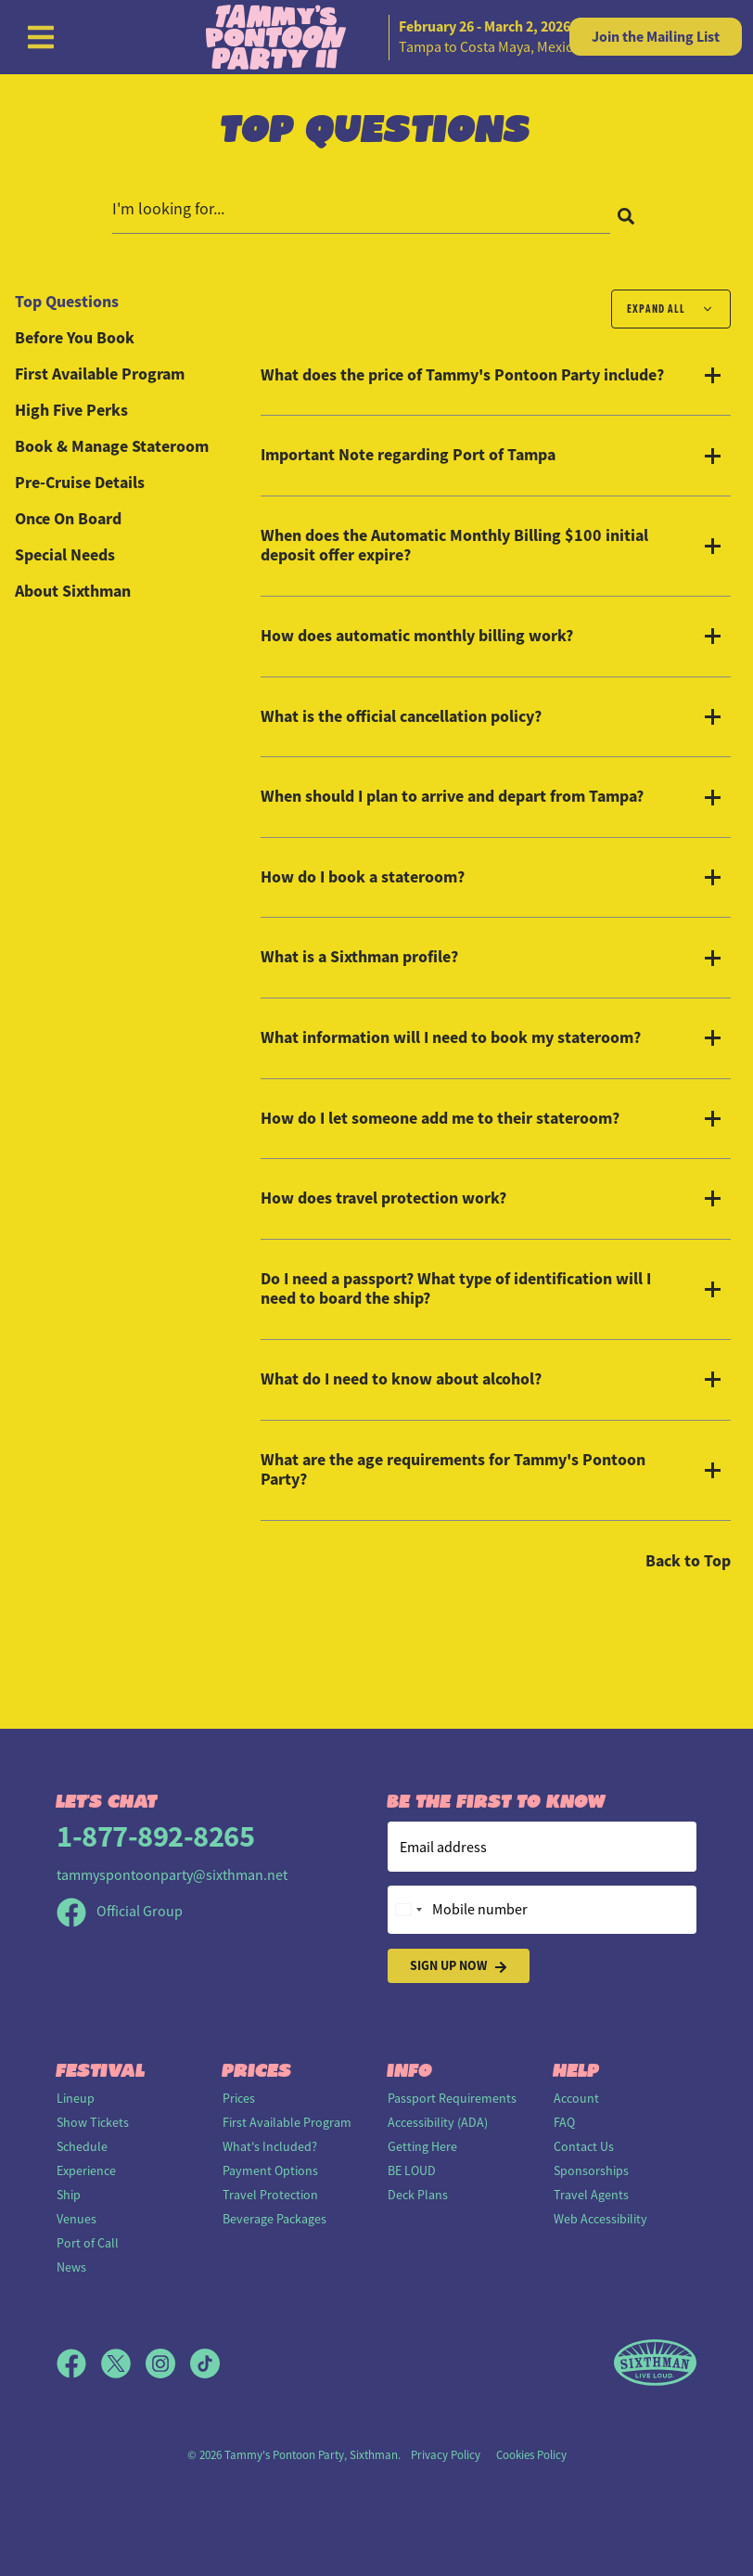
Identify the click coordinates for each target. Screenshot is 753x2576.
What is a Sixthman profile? (359, 957)
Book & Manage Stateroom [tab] (112, 446)
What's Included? (270, 2146)
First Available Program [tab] (100, 374)
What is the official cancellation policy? (401, 717)
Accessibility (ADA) (438, 2122)
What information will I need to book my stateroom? (451, 1038)
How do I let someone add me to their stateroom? (440, 1119)
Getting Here (422, 2146)
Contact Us (584, 2146)
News (71, 2267)
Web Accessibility (600, 2218)
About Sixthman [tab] (73, 591)
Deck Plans (418, 2194)
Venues (76, 2218)
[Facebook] (79, 2363)
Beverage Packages (274, 2218)
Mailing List (656, 36)
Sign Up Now (458, 1966)
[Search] (626, 214)
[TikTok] (205, 2363)
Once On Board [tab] (68, 519)
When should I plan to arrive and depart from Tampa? (452, 797)
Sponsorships (591, 2170)
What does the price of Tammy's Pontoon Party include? (462, 376)
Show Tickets (93, 2122)
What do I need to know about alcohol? (401, 1380)
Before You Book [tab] (74, 338)
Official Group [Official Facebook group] (120, 1911)
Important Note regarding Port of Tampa (408, 455)
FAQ (564, 2122)
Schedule (82, 2146)
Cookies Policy (531, 2455)
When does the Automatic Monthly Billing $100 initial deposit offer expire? (454, 546)
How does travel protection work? (383, 1199)
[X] (123, 2363)
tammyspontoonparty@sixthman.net (172, 1875)
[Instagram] (168, 2363)
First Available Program (287, 2122)
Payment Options (270, 2170)
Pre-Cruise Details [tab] (80, 482)
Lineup (76, 2098)
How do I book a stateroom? (363, 878)
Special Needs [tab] (65, 555)
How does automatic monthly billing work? (417, 636)
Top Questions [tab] (67, 301)
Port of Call (88, 2243)
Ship (69, 2194)
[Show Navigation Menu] (40, 37)
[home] (376, 37)
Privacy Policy (445, 2455)
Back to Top (688, 1561)
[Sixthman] (655, 2363)
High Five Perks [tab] (71, 410)
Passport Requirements (452, 2098)
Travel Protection (270, 2194)
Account (576, 2098)
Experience (86, 2170)
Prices (239, 2098)
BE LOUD (412, 2170)
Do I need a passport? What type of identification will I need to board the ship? (456, 1289)
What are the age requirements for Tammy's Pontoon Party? (453, 1470)
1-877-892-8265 (155, 1836)
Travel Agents (591, 2194)
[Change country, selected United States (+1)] (408, 1910)
